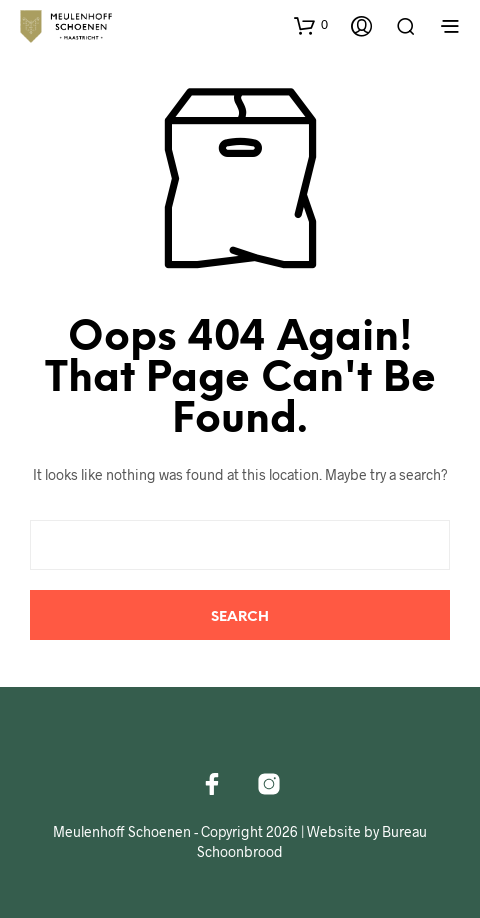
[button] (311, 25)
